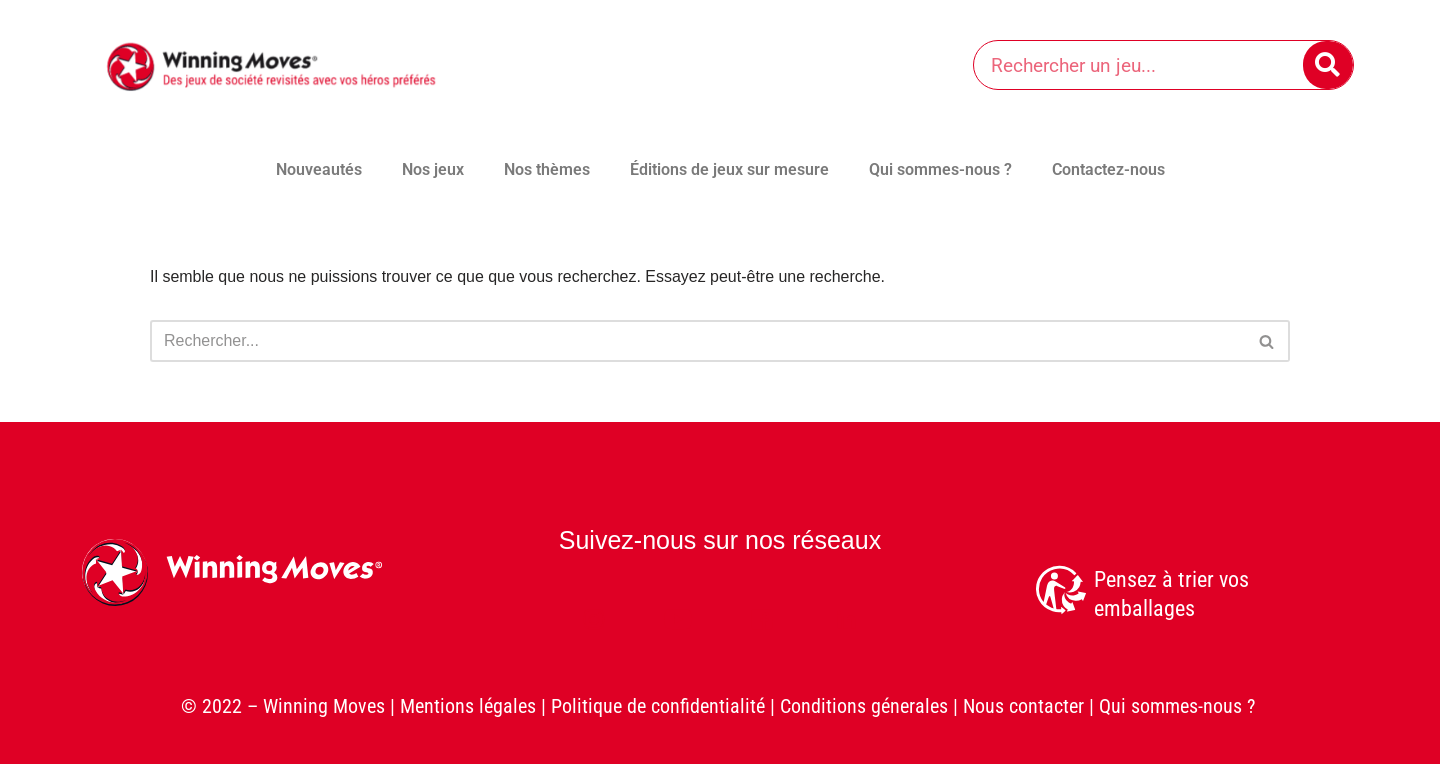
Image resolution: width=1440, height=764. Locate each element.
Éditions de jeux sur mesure (729, 169)
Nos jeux (433, 169)
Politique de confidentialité (658, 707)
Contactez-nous (1108, 169)
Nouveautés (319, 169)
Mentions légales (468, 707)
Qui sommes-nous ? (940, 169)
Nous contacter (1023, 707)
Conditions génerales (864, 707)
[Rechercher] (1328, 65)
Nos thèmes (547, 169)
